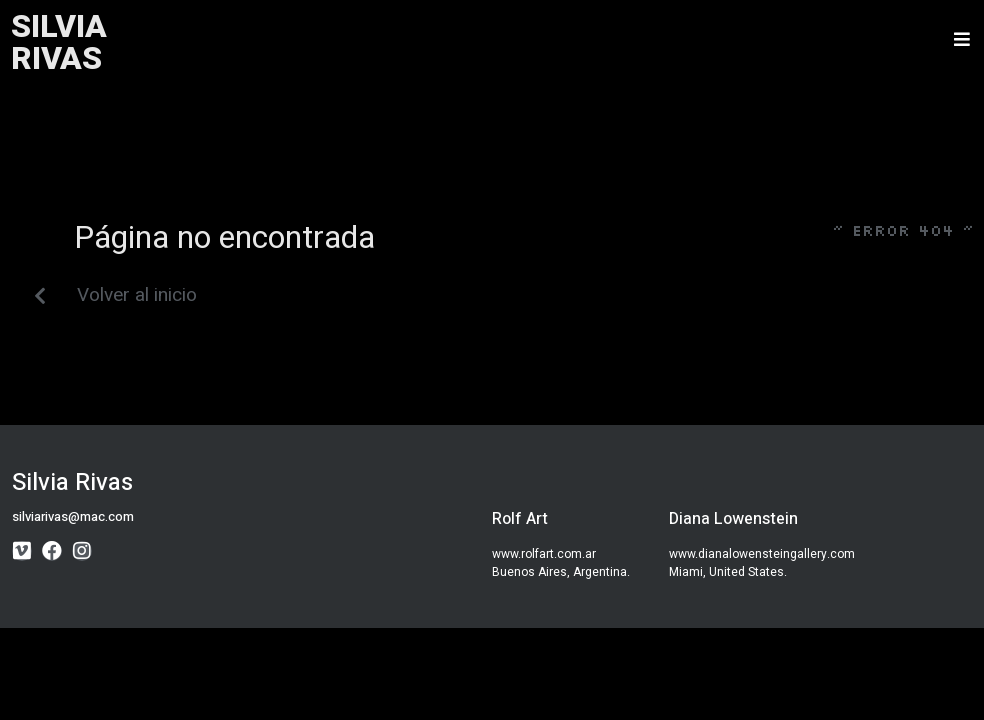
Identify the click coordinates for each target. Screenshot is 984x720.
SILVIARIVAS (59, 42)
